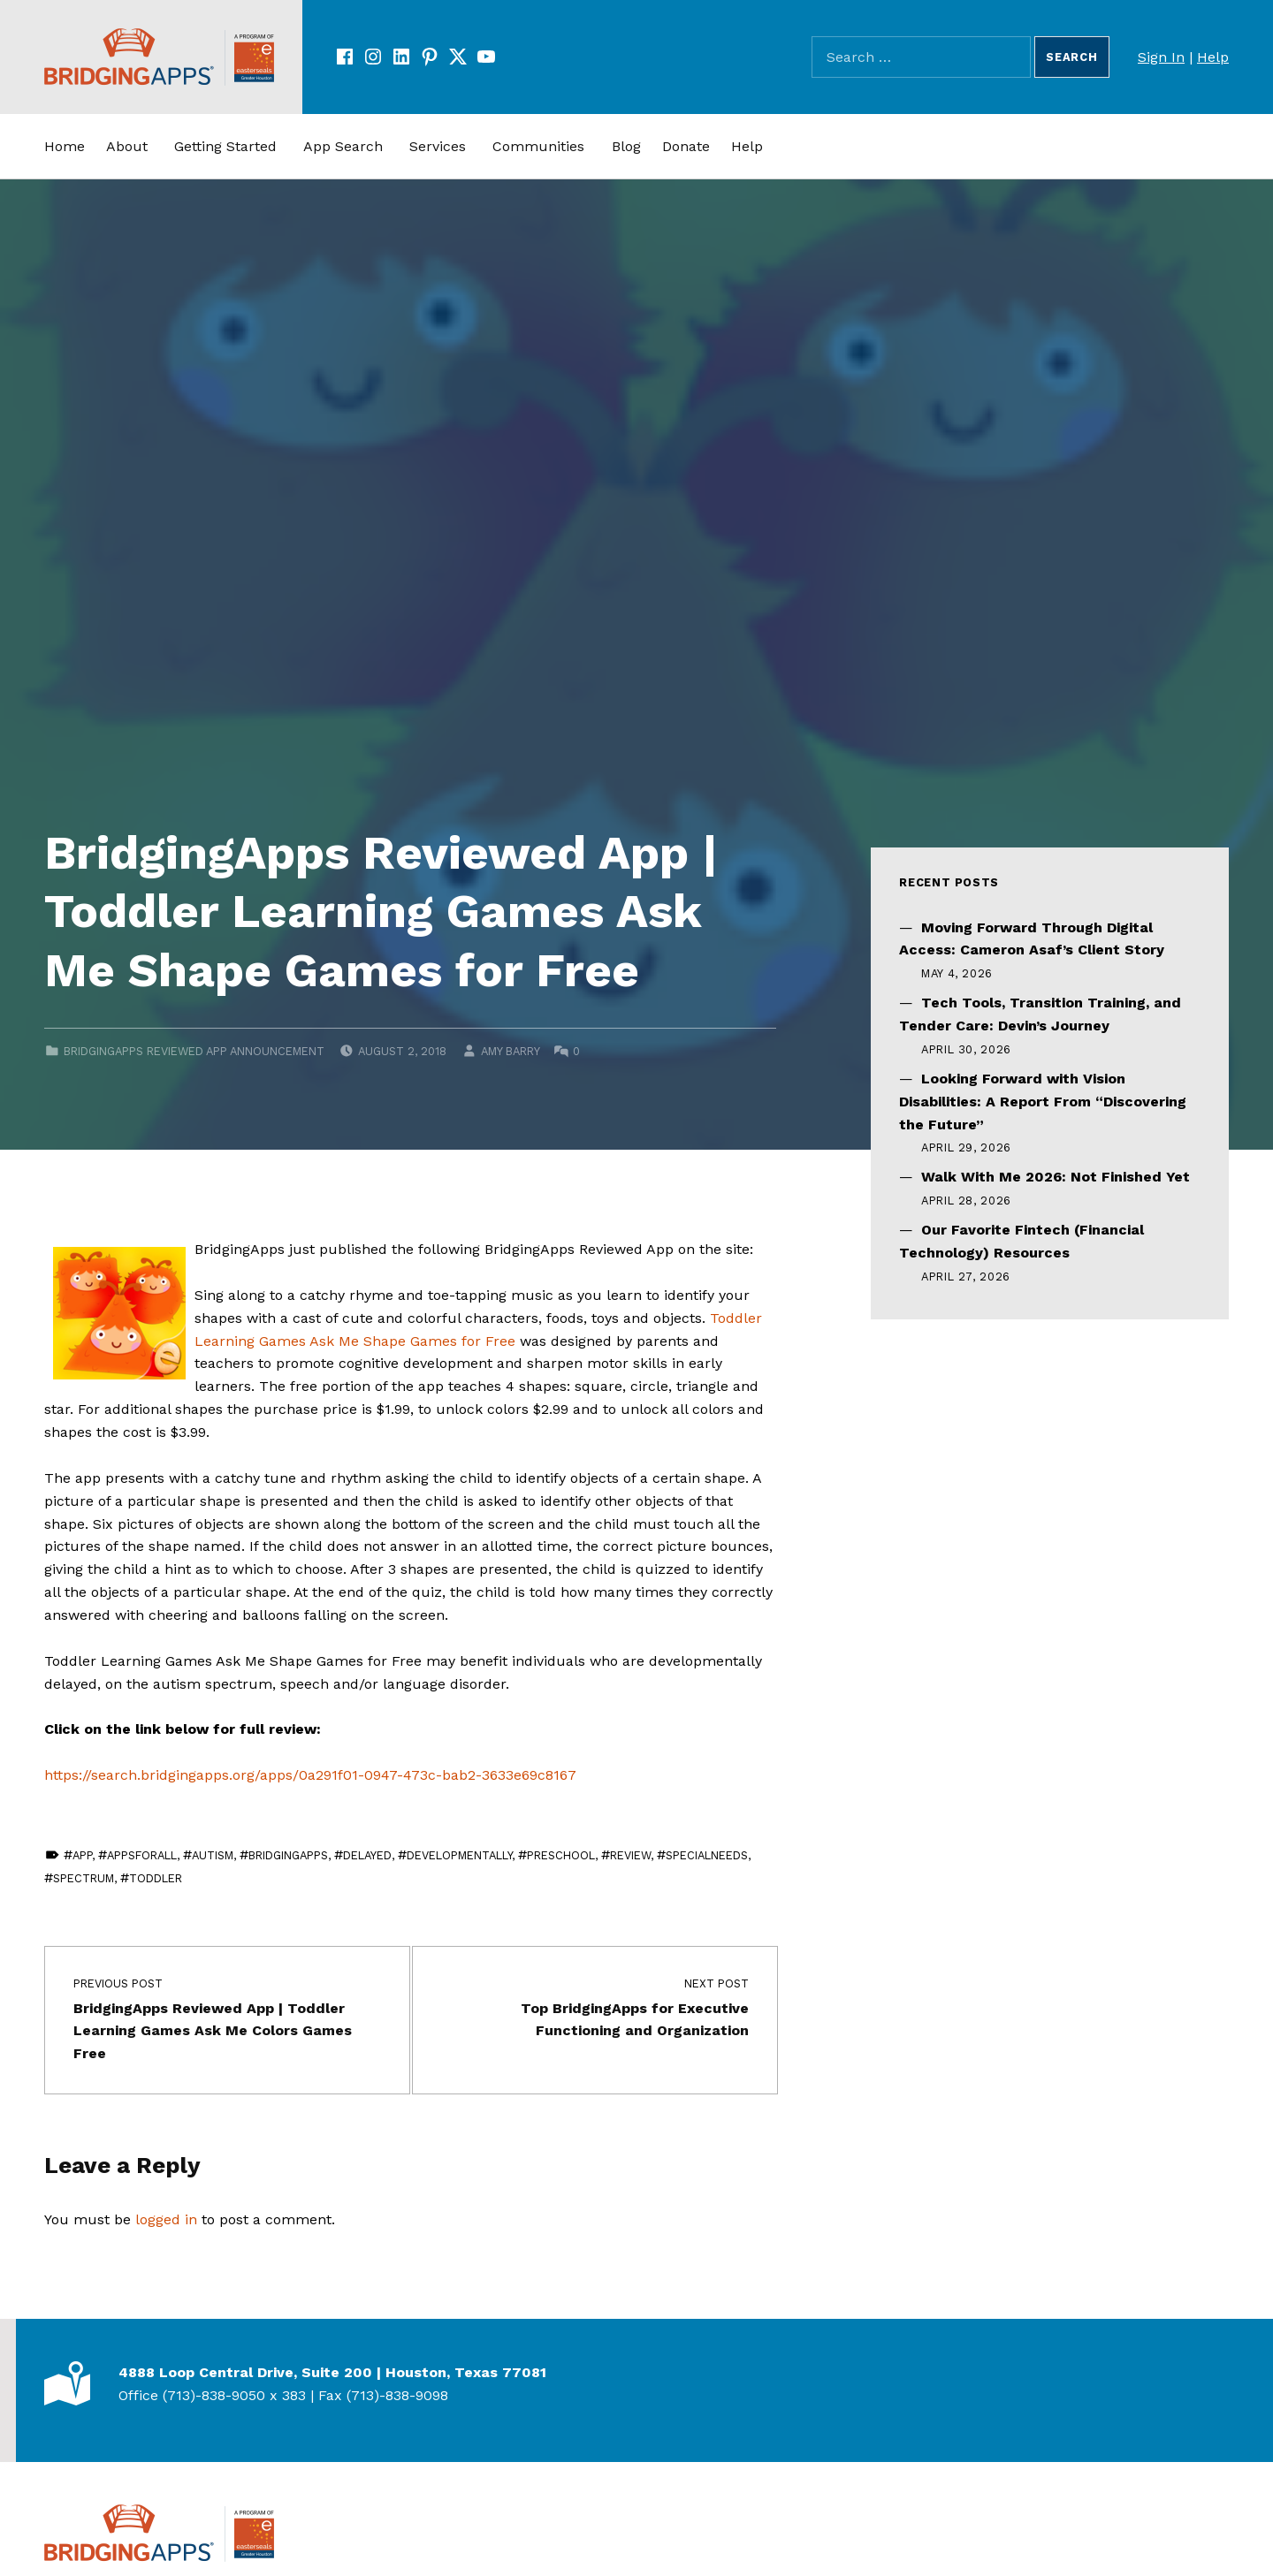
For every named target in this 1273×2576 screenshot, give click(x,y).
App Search (343, 146)
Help (1213, 57)
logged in (166, 2219)
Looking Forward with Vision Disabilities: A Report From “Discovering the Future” (1042, 1101)
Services (437, 146)
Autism (212, 1855)
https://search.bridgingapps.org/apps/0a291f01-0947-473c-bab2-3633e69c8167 (310, 1775)
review (630, 1855)
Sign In (1161, 57)
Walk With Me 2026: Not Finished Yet (1055, 1176)
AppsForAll (142, 1855)
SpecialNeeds (707, 1855)
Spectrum (83, 1878)
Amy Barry (510, 1051)
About (127, 146)
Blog (626, 146)
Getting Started (225, 146)
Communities (538, 146)
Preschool (561, 1855)
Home (64, 146)
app (82, 1855)
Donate (686, 146)
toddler (155, 1878)
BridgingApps (288, 1855)
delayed (367, 1855)
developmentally (459, 1855)
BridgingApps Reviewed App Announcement (194, 1051)
